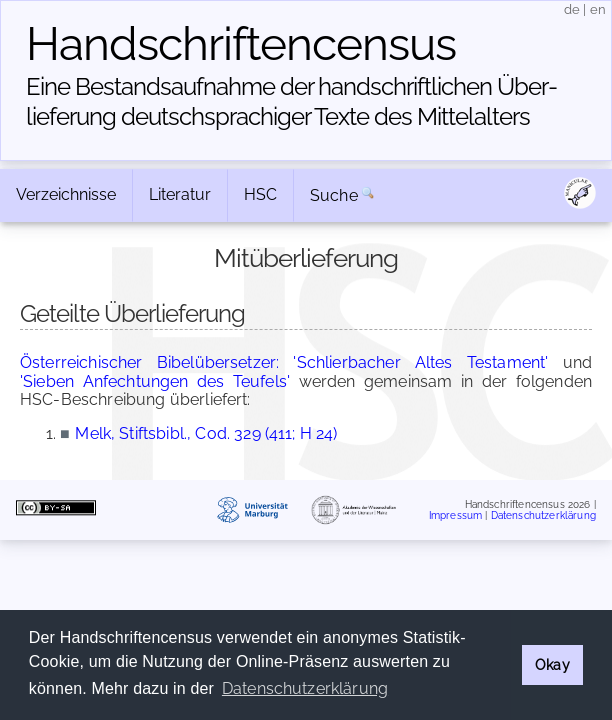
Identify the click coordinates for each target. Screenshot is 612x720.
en (598, 9)
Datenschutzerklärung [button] (305, 688)
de (572, 9)
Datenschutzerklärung (543, 515)
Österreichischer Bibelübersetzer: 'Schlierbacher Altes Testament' (284, 362)
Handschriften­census (241, 44)
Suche (334, 195)
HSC (260, 194)
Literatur (180, 194)
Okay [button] (552, 664)
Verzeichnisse (66, 194)
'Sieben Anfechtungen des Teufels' (155, 381)
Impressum (455, 515)
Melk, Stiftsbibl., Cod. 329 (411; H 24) (206, 433)
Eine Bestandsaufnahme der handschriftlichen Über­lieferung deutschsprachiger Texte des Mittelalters (292, 101)
